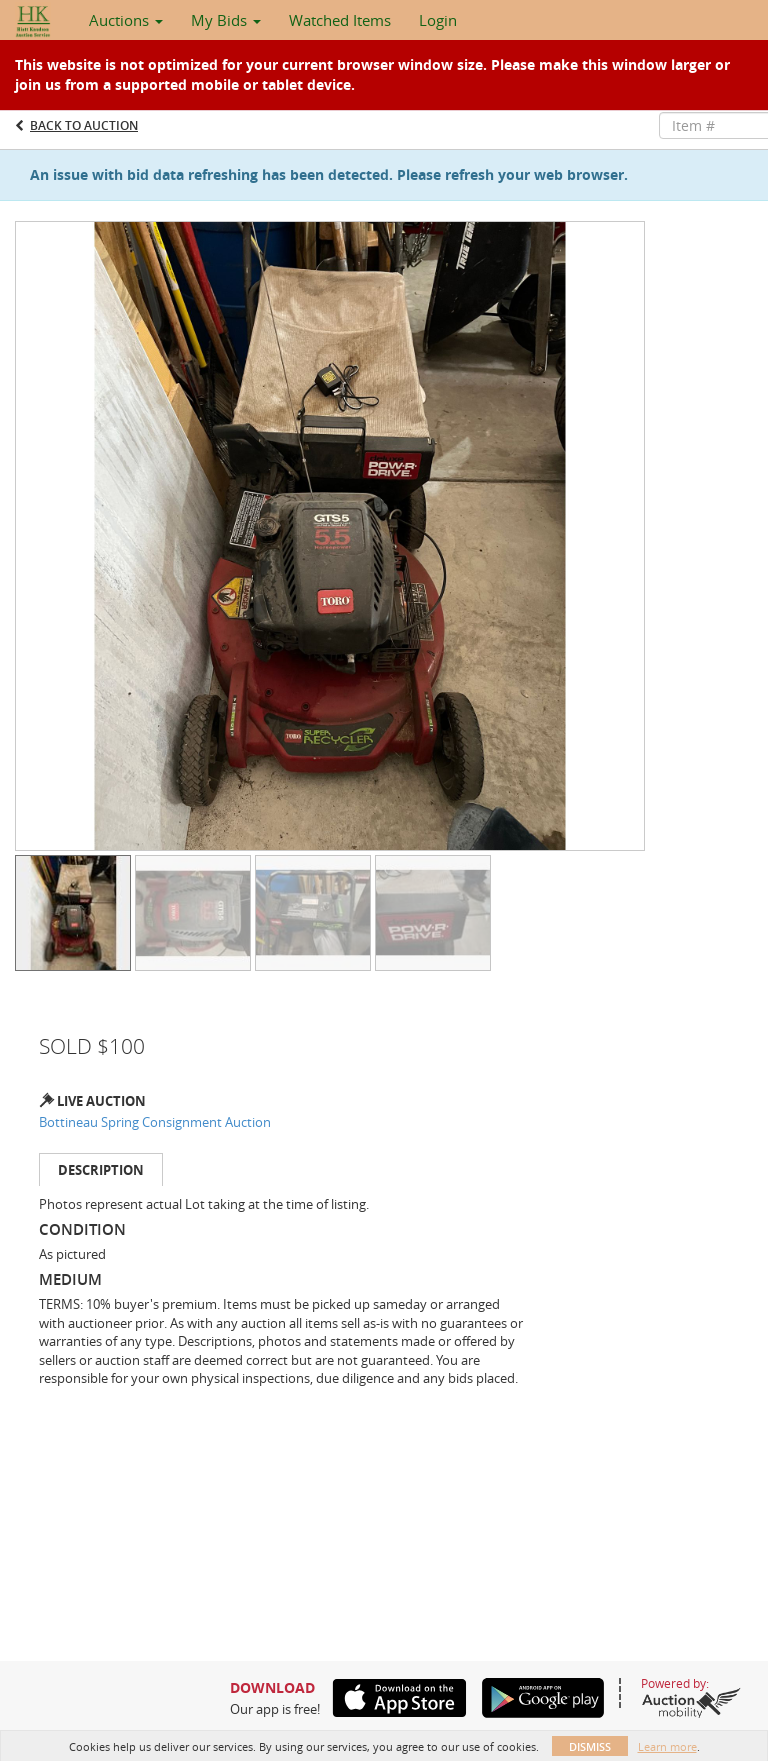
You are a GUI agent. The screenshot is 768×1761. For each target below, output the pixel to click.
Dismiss (590, 1746)
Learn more (667, 1746)
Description (101, 1170)
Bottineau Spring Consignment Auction (155, 1122)
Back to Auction (84, 125)
